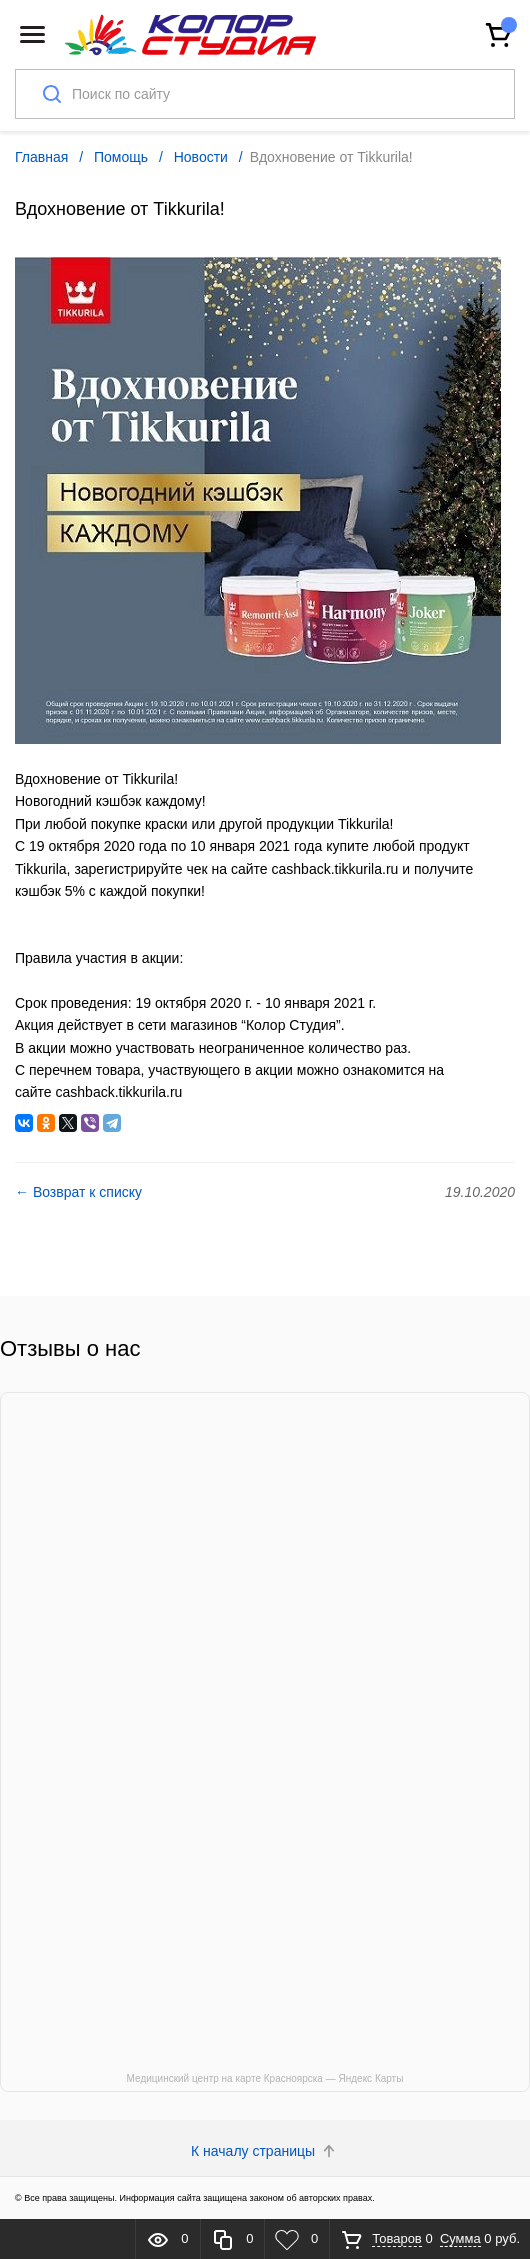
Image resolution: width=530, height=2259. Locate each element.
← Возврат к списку (78, 1192)
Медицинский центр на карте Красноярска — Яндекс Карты (265, 2078)
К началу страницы (265, 2151)
